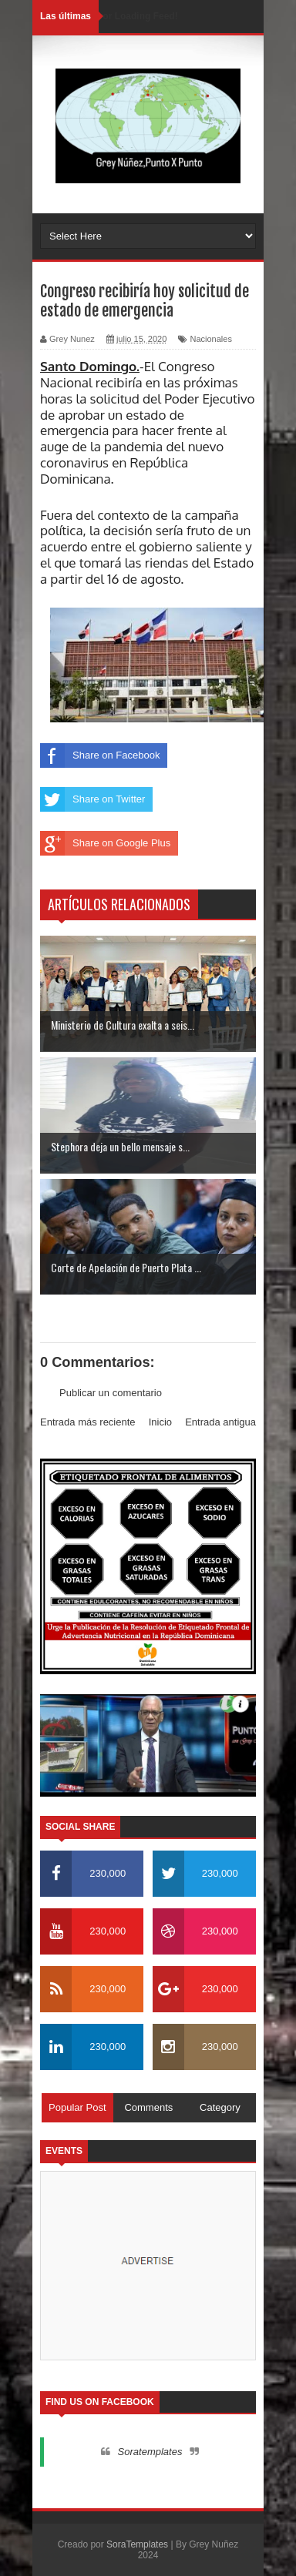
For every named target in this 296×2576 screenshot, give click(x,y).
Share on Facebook (100, 755)
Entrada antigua (220, 1422)
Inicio (160, 1422)
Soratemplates (150, 2451)
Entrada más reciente (88, 1422)
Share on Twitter (92, 799)
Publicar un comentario (110, 1393)
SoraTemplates (137, 2544)
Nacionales (210, 338)
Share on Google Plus (105, 843)
